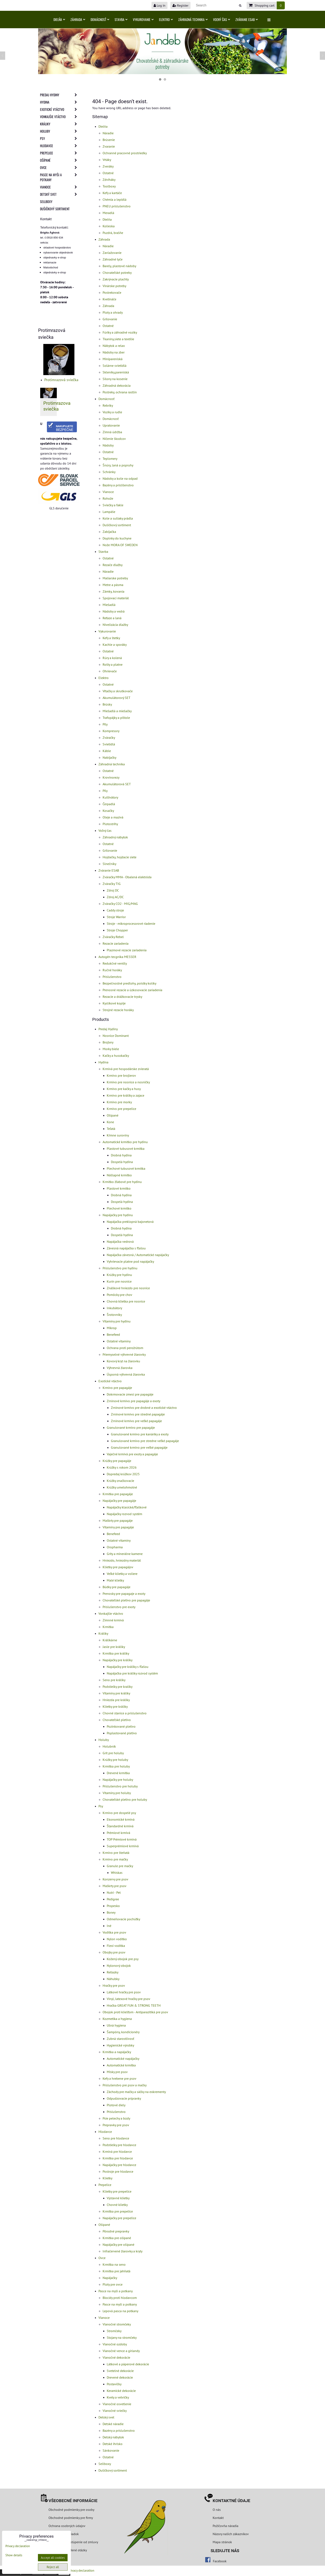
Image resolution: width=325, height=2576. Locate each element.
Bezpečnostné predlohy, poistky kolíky (129, 983)
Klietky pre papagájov (118, 1567)
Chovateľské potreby (117, 272)
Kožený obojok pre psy (122, 1959)
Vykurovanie (143, 19)
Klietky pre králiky (115, 1706)
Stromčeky (114, 2331)
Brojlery (108, 1042)
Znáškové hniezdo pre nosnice (128, 1288)
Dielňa (59, 19)
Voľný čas (221, 19)
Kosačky (108, 811)
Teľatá (111, 1129)
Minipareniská (112, 359)
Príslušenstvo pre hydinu (120, 1268)
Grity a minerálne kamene (125, 1554)
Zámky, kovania (113, 591)
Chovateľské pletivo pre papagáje (126, 1600)
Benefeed (113, 1334)
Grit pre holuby (113, 1753)
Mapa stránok (222, 2542)
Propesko (113, 1906)
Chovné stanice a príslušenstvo (125, 1713)
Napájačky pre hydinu (118, 1215)
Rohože (108, 498)
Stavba (121, 19)
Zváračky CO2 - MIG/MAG (120, 903)
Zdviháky (109, 179)
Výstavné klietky (118, 2198)
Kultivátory (110, 797)
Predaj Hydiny (108, 1029)
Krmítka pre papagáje (118, 1494)
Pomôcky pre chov (119, 1295)
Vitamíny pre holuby (117, 1793)
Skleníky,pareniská (116, 372)
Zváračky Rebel (113, 937)
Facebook (220, 2561)
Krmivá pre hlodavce (117, 2151)
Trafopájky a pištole (116, 718)
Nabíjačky (109, 757)
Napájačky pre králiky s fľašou (127, 1667)
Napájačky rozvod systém (124, 1514)
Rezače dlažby (112, 565)
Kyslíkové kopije (114, 1003)
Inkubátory (114, 1308)
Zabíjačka (109, 532)
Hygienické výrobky (120, 2045)
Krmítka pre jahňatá (116, 2271)
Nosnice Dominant (116, 1036)
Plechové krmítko (119, 1208)
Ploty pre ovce (112, 2284)
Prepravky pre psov (116, 2125)
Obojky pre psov (114, 1952)
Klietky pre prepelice (117, 2191)
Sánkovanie (111, 2450)
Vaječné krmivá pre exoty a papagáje (132, 1454)
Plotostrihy (110, 824)
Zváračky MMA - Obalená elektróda (127, 877)
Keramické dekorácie (121, 2391)
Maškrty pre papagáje (118, 1520)
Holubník (109, 1746)
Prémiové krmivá (118, 1833)
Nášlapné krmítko (119, 1175)
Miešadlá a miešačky (117, 711)
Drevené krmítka (118, 1773)
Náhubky (113, 1979)
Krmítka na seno (114, 2264)
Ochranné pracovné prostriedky (125, 153)
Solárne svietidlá (114, 365)
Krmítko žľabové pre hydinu (122, 1182)
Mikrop (112, 1328)
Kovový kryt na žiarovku (123, 1361)
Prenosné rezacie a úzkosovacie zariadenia (132, 990)
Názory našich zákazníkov (231, 2534)
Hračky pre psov (114, 1985)
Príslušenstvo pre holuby (120, 1786)
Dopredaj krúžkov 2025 (123, 1474)
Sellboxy (104, 2464)
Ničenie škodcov (114, 439)
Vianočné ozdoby (115, 2344)
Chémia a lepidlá (114, 199)
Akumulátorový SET (116, 698)
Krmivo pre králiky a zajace (125, 1095)
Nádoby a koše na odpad (120, 478)
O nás (217, 2510)
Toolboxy (109, 186)
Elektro (166, 19)
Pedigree (113, 1899)
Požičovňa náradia (225, 2526)
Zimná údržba (112, 432)
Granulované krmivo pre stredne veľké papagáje (145, 1441)
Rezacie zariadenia (116, 943)
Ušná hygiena (116, 2025)
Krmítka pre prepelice (118, 2211)
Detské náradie (113, 2424)
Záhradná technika (193, 19)
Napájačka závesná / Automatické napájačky (138, 1255)
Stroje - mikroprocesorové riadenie (131, 923)
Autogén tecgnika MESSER (117, 957)
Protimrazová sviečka (61, 379)
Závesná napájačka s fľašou (126, 1248)
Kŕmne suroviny (118, 1135)
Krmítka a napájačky (117, 2052)
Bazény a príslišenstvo (118, 485)
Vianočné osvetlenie (117, 2404)
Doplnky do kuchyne (117, 538)
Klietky (107, 2178)
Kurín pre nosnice (119, 1281)
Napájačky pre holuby (118, 1779)
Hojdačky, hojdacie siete (119, 857)
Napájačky (110, 2278)
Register (180, 5)
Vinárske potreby (114, 286)
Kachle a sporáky (115, 644)
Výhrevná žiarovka (119, 1368)
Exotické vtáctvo (110, 1381)
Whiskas (116, 1872)
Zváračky (109, 737)
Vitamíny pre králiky (116, 1693)
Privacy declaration (81, 2570)
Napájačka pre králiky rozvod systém (132, 1673)
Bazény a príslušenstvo (119, 2430)
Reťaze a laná (112, 618)
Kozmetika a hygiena (117, 2019)
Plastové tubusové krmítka (125, 1148)
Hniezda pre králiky (116, 1700)
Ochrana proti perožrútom (125, 1348)
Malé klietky (115, 1580)
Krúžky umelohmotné (122, 1487)
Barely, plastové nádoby (119, 266)
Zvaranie (109, 146)
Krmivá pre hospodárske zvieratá (126, 1069)
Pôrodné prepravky (116, 2231)
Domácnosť (100, 19)
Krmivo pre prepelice (121, 1109)
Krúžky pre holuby (115, 1760)
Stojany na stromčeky (122, 2337)
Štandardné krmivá (120, 1826)
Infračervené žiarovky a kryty (122, 2251)
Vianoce (108, 492)
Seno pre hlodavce (116, 2138)
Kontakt (218, 2518)
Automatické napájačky (123, 2058)
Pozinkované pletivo (121, 1726)
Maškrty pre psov (114, 1886)
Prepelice (104, 2185)
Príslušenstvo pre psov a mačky (125, 2085)
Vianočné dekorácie (116, 2357)
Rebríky (108, 405)
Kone (110, 1122)
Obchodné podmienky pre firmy (71, 2518)
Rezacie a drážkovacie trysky (122, 996)
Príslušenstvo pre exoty (119, 1607)
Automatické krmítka (121, 2065)
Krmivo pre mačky (115, 1859)
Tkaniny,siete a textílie (118, 339)
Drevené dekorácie (120, 2377)
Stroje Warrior (116, 917)
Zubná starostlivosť (120, 2039)
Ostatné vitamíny (119, 1341)
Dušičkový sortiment (117, 525)
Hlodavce (105, 2132)
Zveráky (108, 166)
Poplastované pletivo (122, 1733)
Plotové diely (116, 2105)
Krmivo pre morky (119, 1102)
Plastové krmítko (119, 1188)
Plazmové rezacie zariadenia (127, 950)
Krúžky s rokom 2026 (122, 1467)
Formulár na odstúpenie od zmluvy (73, 2542)
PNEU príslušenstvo (117, 206)
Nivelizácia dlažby (115, 625)
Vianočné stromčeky (117, 2324)
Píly (105, 724)
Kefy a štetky (111, 638)
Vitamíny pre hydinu (117, 1321)
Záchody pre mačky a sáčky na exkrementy (136, 2092)
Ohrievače (110, 671)
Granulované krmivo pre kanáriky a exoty (140, 1434)
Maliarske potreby (115, 578)
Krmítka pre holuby (116, 1766)
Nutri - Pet (114, 1892)
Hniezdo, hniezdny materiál (122, 1560)
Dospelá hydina (122, 1162)
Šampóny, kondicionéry (123, 2032)
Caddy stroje (115, 910)
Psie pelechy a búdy (116, 2118)
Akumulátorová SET (117, 784)
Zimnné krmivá (113, 1620)
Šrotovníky (114, 1314)
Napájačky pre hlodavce (119, 2165)
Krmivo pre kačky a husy (124, 1089)
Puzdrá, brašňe (113, 233)
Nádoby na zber (114, 352)
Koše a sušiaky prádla (118, 518)
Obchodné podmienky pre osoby (71, 2510)
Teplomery (110, 458)
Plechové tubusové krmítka (126, 1168)
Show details (13, 2555)
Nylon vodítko (117, 1939)
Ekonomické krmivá (121, 1819)
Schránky (109, 472)
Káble (107, 751)
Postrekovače (112, 292)
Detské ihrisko (112, 2444)
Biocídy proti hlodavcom (120, 2298)
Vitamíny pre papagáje (118, 1527)
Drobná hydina (121, 1155)
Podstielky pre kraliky (117, 1686)
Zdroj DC (113, 890)
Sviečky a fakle (113, 505)
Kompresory (111, 731)
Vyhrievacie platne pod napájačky (130, 1261)
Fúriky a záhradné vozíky (120, 332)
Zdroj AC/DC (115, 897)
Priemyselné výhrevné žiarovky (124, 1354)
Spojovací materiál (116, 598)
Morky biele (111, 1049)
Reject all (53, 2567)
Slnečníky (109, 864)
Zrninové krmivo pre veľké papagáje (136, 1421)
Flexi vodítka (116, 1946)
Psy (100, 1806)
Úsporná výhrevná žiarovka (126, 1374)
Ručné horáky (112, 970)
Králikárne (110, 1640)
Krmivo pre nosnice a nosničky (128, 1082)
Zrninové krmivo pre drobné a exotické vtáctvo (144, 1407)
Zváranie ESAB (246, 19)
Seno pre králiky (114, 1680)
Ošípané (112, 1115)
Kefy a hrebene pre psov (119, 2078)
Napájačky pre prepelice (119, 2218)
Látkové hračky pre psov (124, 1992)
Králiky (103, 1633)
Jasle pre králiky (114, 1647)
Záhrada (77, 19)
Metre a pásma (113, 585)
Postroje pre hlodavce (118, 2171)
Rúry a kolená (112, 658)
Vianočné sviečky (115, 2410)
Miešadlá (109, 605)
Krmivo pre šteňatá (116, 1853)
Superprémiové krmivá (123, 1846)
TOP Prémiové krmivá (122, 1839)
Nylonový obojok (119, 1965)
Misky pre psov (117, 2072)
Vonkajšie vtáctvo (110, 1613)
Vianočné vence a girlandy (121, 2351)
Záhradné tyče (112, 259)
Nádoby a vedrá (114, 611)
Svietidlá (109, 744)
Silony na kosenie (115, 379)
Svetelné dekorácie (120, 2371)
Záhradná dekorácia (117, 385)
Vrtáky (107, 160)
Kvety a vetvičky (118, 2397)
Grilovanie (110, 319)
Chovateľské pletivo (117, 1720)
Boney (111, 1912)
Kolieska (109, 226)
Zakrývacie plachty (116, 279)
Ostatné (108, 173)
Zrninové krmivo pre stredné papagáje (138, 1414)
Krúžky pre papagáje (117, 1461)
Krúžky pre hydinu (119, 1275)
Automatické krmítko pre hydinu (125, 1142)
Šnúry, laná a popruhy (118, 465)
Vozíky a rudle (112, 412)
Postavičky (114, 2384)
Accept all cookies (53, 2558)
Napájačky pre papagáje (119, 1500)
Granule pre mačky (120, 1866)
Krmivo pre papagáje (117, 1388)
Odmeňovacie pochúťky (123, 1919)
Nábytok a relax (114, 346)
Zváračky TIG (112, 884)
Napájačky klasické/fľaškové (127, 1507)
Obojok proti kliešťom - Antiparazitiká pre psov (135, 2012)
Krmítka (108, 1627)
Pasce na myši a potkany (115, 2291)
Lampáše (109, 512)
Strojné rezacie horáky (118, 1010)
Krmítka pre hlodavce (118, 2158)
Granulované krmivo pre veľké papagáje (139, 1447)
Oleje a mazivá (113, 817)
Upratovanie (111, 425)
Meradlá (108, 213)
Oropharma (115, 1547)
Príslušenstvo (112, 977)
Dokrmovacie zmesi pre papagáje (130, 1394)
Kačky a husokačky (116, 1055)
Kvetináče (109, 299)
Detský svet (106, 2417)
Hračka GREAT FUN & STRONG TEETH (134, 2005)
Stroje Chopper (117, 930)
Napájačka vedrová (120, 1241)
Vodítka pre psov (114, 1932)
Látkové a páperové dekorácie (128, 2364)
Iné (109, 1926)
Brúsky (107, 704)
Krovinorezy (111, 777)
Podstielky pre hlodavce (119, 2145)
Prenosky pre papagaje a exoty (124, 1593)
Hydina (103, 1062)
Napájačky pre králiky (117, 1660)
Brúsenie (109, 140)
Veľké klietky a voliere (122, 1574)
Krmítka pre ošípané (117, 2238)
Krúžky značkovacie (120, 1481)
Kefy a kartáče (112, 193)
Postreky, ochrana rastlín (120, 392)
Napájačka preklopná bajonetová (130, 1222)
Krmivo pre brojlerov (121, 1075)
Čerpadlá (109, 804)
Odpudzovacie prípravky (124, 2098)
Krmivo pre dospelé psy (119, 1813)
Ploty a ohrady (113, 312)
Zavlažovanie (112, 253)
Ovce (102, 2258)
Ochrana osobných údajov (67, 2526)
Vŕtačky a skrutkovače (118, 691)
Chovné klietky (117, 2205)
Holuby (103, 1740)
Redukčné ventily (115, 963)
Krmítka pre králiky (116, 1653)
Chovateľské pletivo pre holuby (125, 1799)
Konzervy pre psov (115, 1879)
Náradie (108, 133)
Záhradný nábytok (115, 837)
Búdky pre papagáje (116, 1587)
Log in (159, 5)
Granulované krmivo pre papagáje (131, 1427)
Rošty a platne (112, 664)
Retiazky (112, 1972)
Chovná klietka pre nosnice (126, 1301)
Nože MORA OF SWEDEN (120, 545)
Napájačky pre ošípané (118, 2244)
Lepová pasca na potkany (120, 2311)
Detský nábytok (113, 2437)
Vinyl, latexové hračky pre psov (128, 1999)
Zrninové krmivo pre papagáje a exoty (133, 1401)
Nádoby (108, 445)
